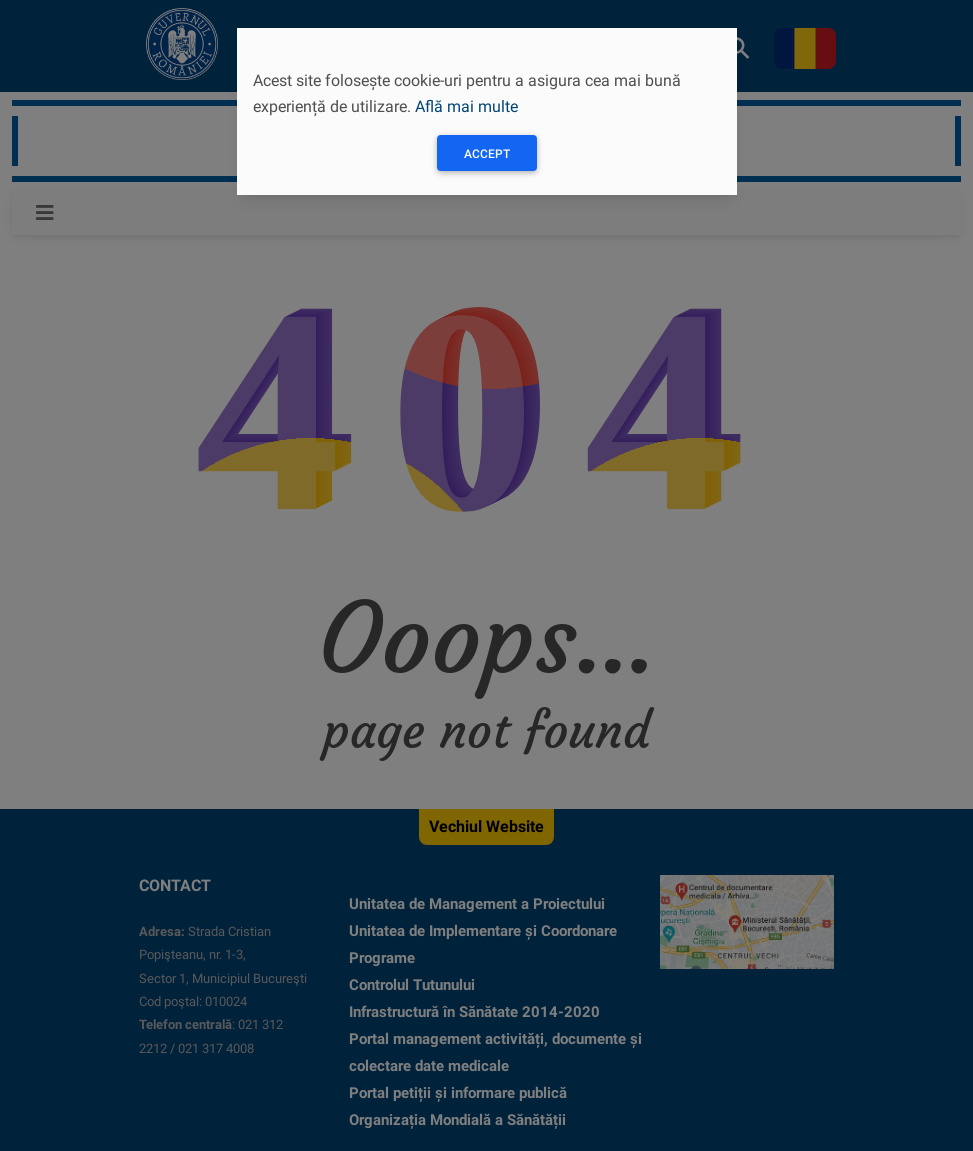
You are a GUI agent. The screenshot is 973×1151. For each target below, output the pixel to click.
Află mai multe (466, 106)
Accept (487, 154)
